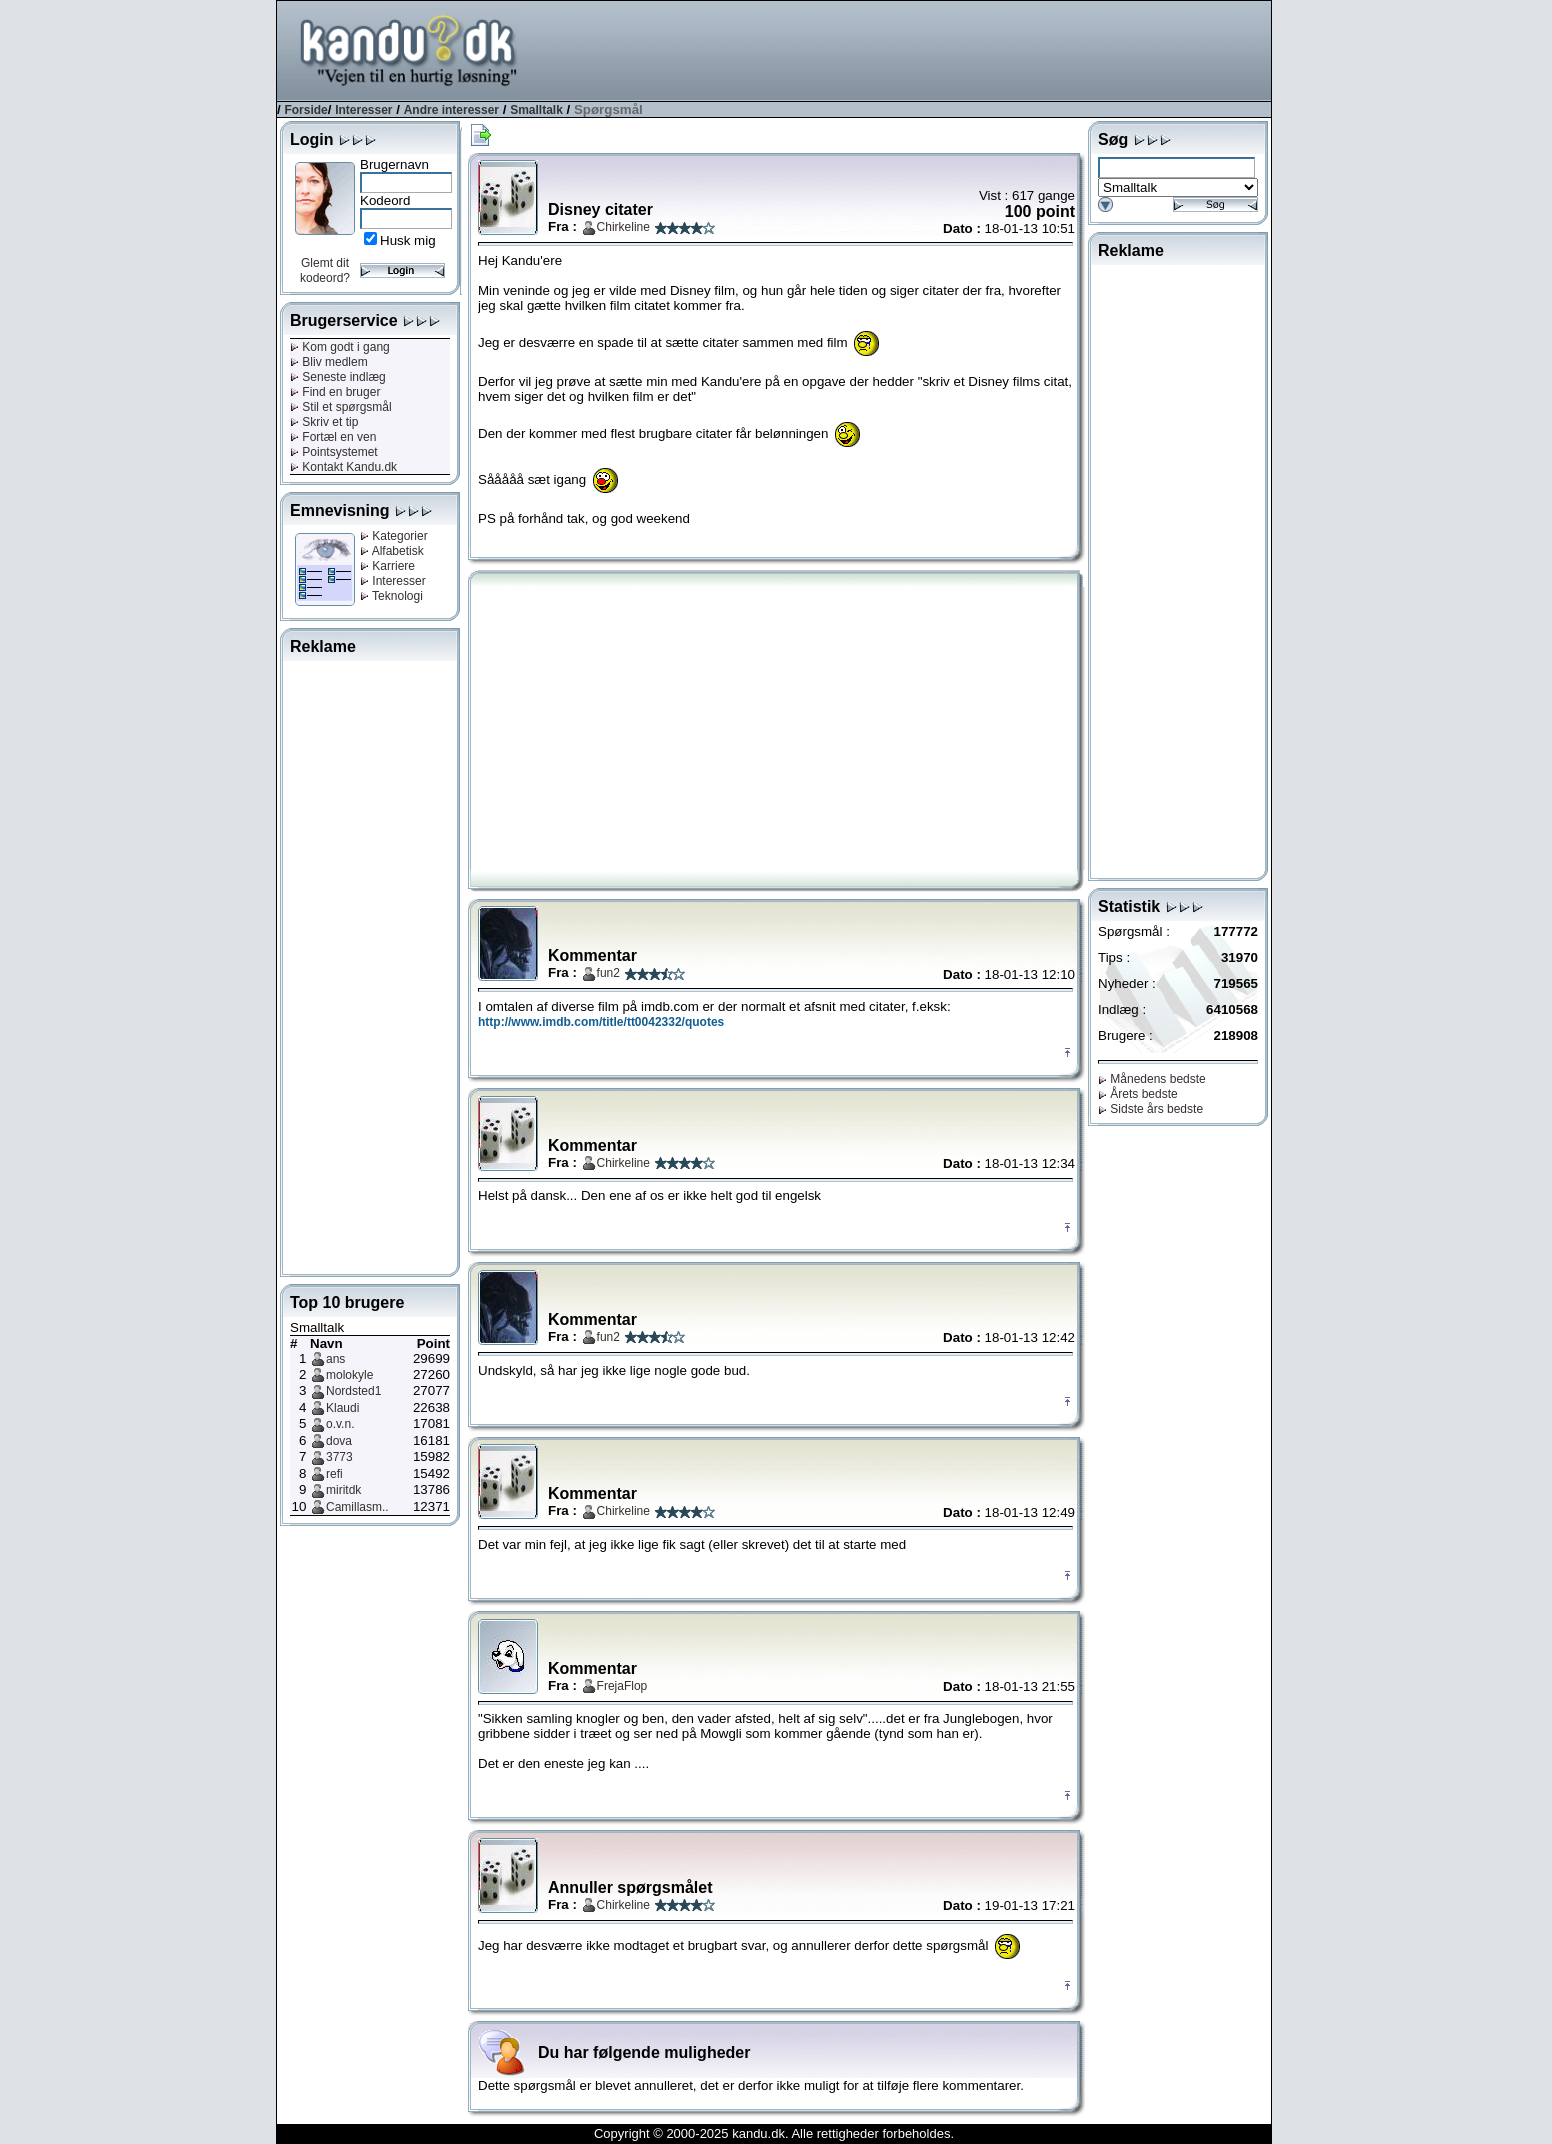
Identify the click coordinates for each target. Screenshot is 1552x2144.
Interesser (363, 110)
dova (339, 1441)
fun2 (608, 973)
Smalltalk (536, 110)
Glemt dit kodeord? (325, 270)
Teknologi (391, 596)
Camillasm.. (357, 1507)
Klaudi (342, 1408)
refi (334, 1474)
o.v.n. (340, 1424)
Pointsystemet (334, 452)
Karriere (387, 566)
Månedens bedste (1152, 1079)
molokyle (349, 1375)
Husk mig (408, 240)
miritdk (343, 1490)
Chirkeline (623, 227)
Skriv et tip (324, 422)
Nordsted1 (353, 1391)
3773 (339, 1457)
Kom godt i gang (340, 347)
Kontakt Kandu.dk (343, 467)
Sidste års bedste (1150, 1109)
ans (335, 1359)
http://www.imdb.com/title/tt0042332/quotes (601, 1022)
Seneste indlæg (338, 377)
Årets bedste (1138, 1094)
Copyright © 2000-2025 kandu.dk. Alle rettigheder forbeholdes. (774, 2133)
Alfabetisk (392, 551)
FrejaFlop (622, 1686)
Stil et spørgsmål (341, 407)
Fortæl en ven (333, 437)
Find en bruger (335, 392)
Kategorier (394, 536)
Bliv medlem (329, 362)
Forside (305, 110)
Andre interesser (451, 110)
